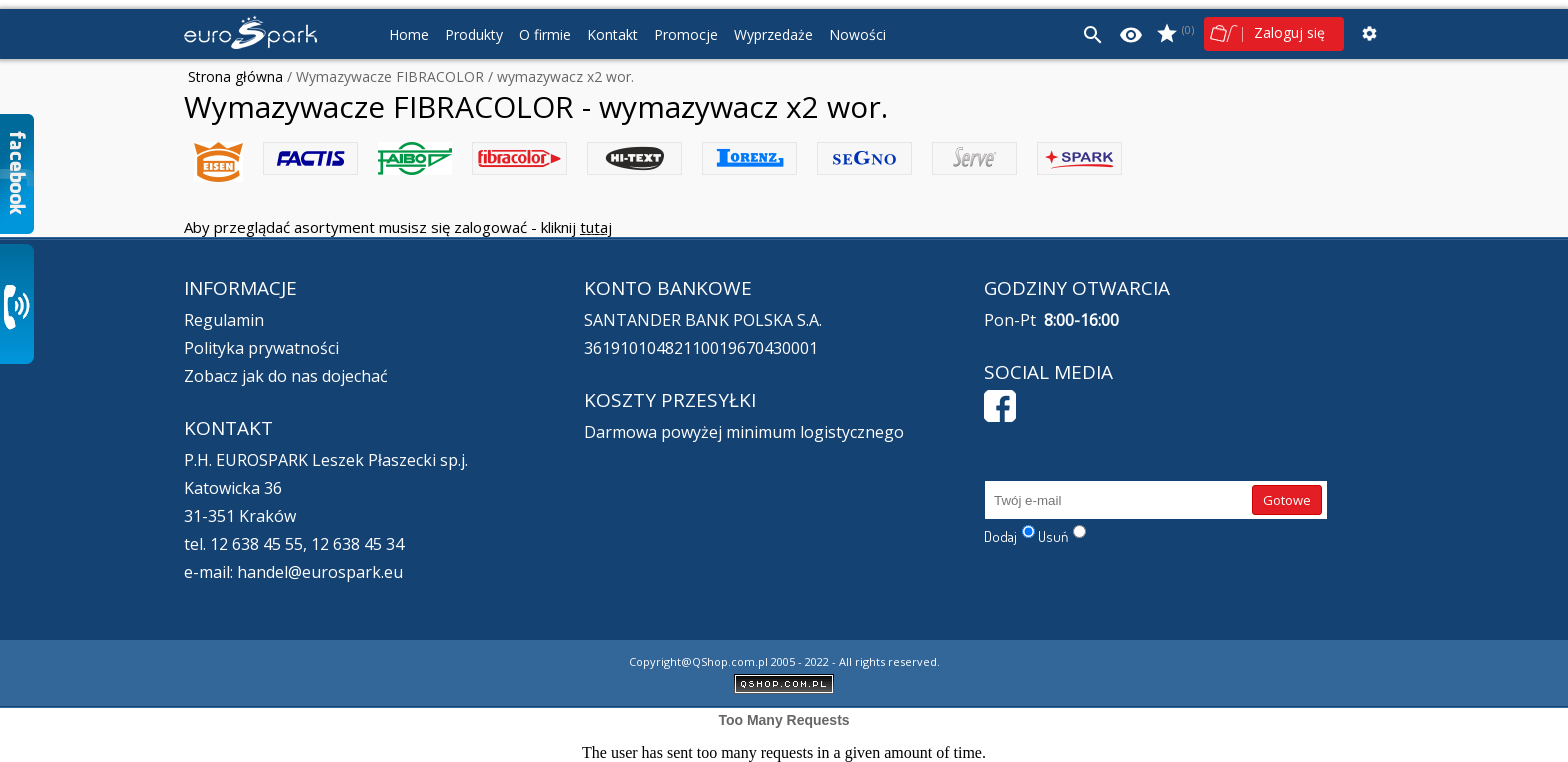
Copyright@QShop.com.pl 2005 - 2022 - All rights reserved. (784, 661)
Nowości (857, 34)
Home (409, 34)
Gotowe (1287, 500)
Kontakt (612, 34)
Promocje (686, 34)
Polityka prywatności (261, 348)
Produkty (474, 34)
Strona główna (235, 76)
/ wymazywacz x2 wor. (559, 76)
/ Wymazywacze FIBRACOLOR (383, 76)
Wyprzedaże (773, 34)
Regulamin (224, 320)
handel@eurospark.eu (320, 572)
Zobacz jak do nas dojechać (286, 376)
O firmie (545, 34)
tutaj (596, 227)
